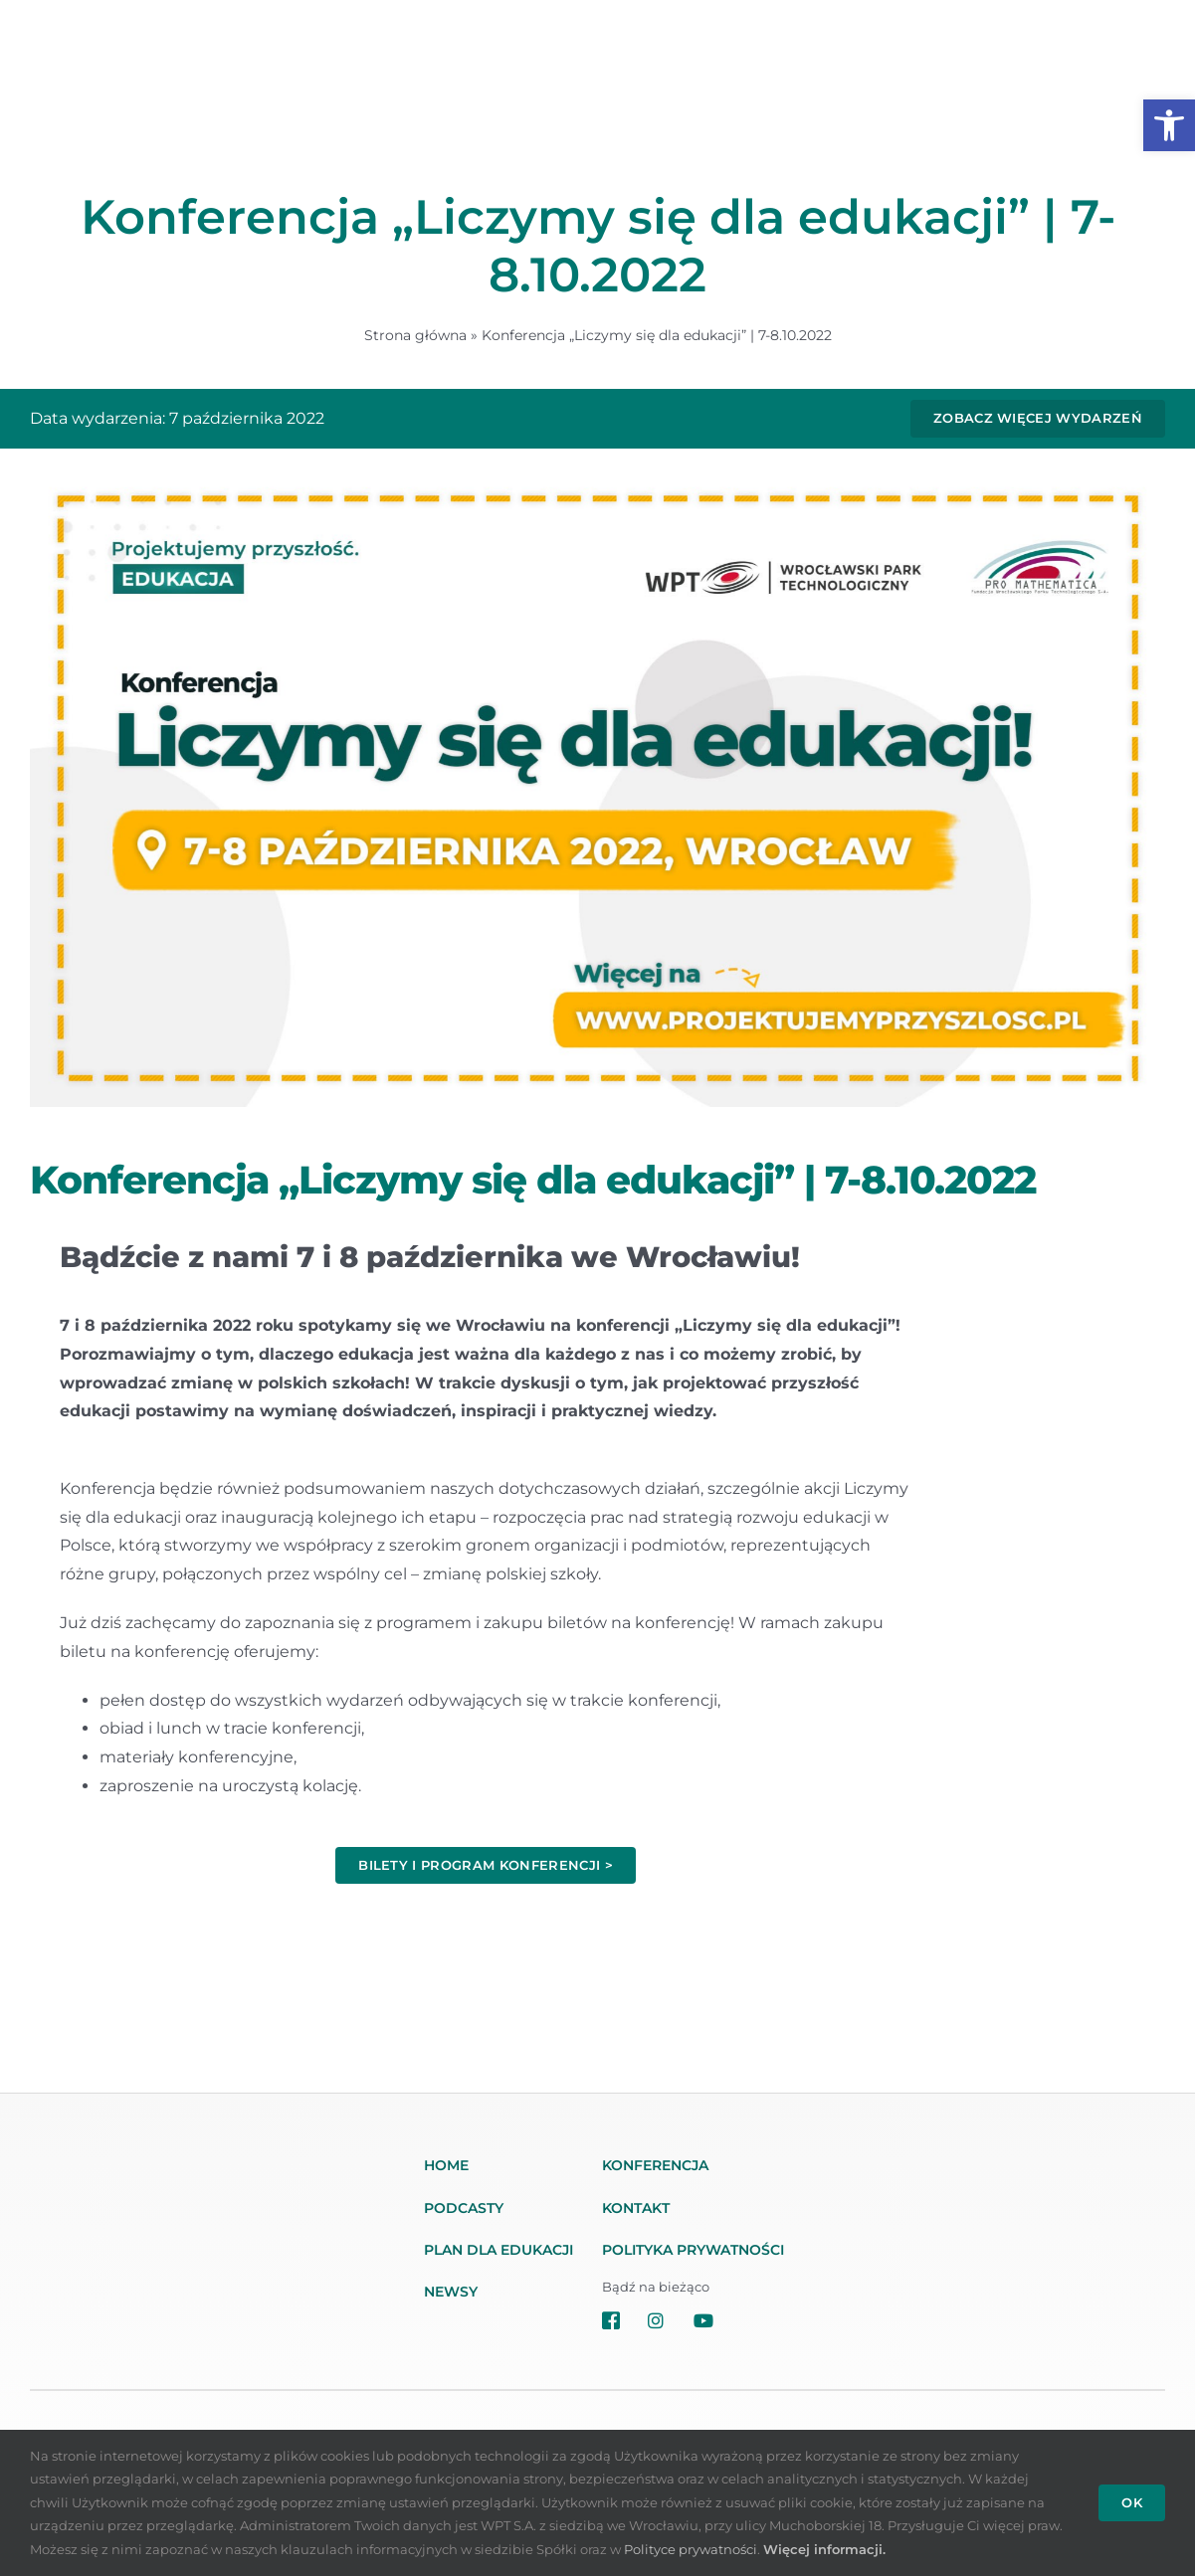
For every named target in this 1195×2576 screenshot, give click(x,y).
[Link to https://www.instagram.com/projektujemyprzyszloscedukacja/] (659, 2320)
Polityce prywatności (690, 2549)
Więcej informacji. (824, 2549)
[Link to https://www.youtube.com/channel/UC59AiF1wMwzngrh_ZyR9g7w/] (745, 2320)
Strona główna (415, 335)
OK (1131, 2502)
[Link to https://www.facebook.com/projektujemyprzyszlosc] (613, 2320)
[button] (1169, 125)
